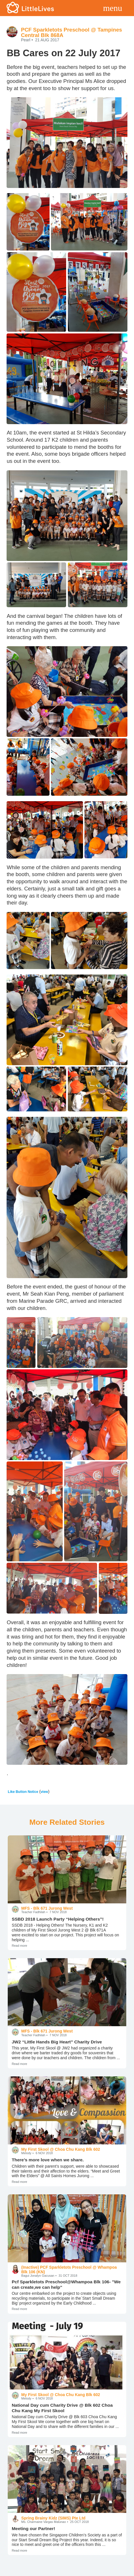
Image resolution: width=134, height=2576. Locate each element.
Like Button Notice (23, 1792)
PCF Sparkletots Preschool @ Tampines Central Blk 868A (71, 32)
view (44, 1792)
